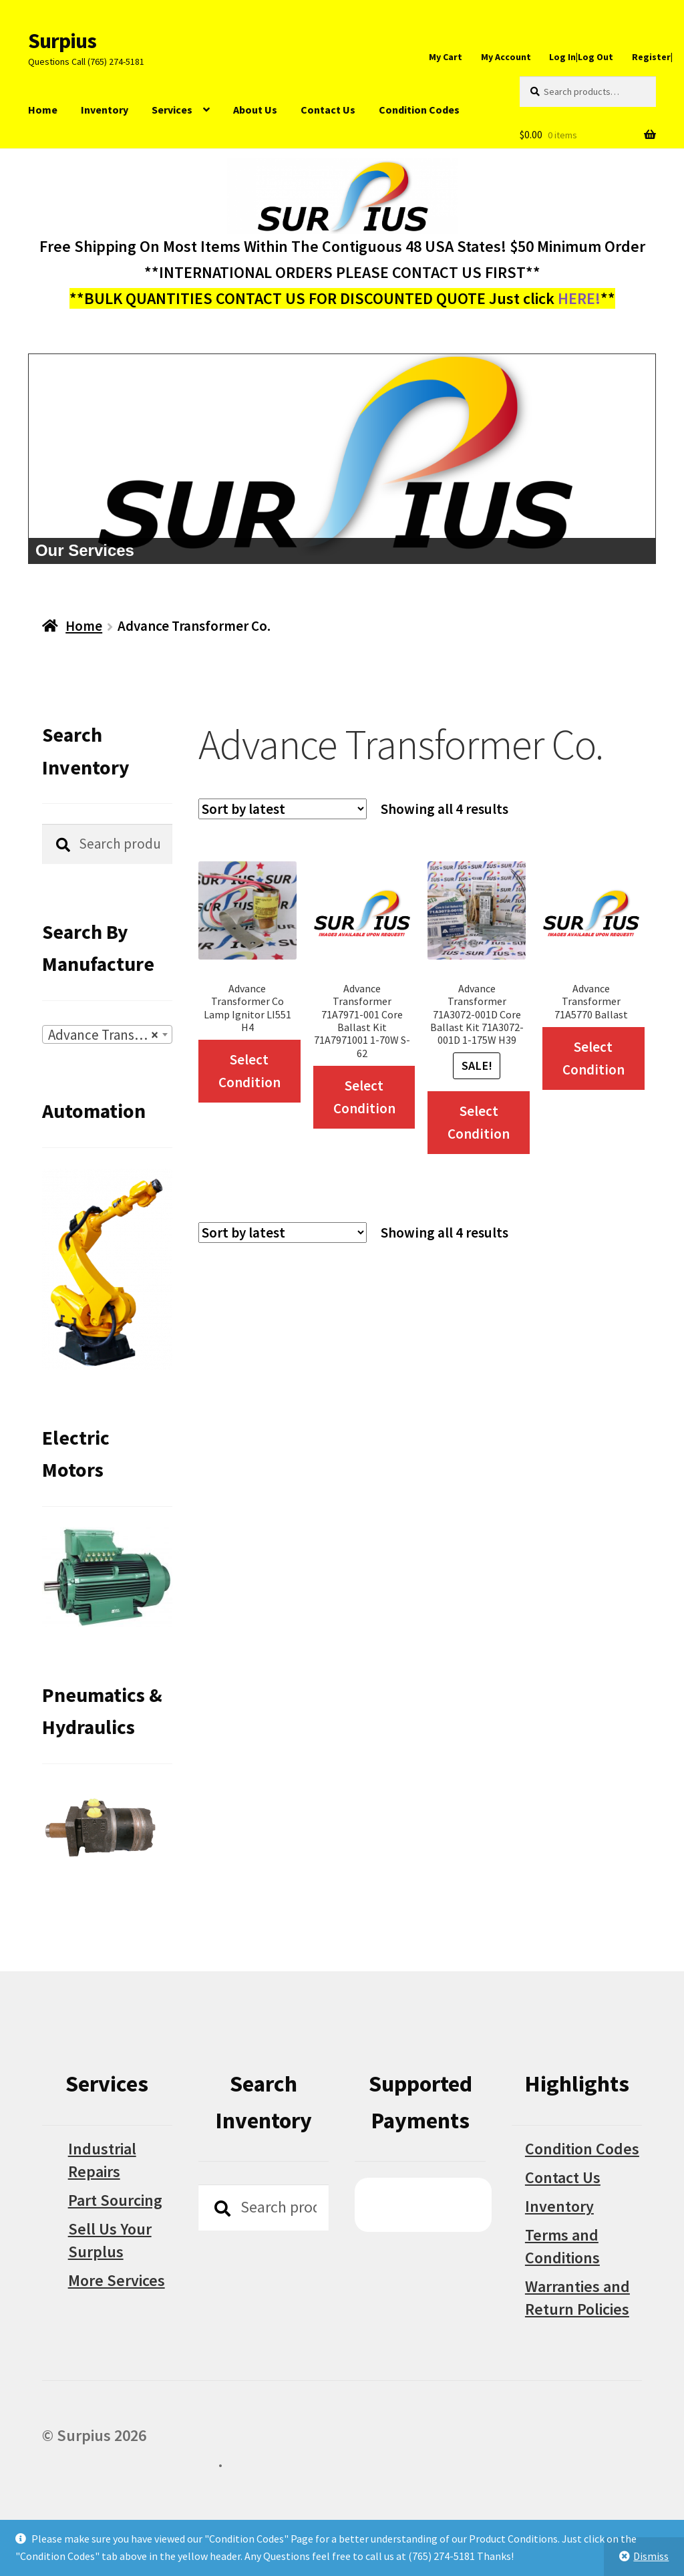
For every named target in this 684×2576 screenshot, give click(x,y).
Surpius (62, 40)
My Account (506, 57)
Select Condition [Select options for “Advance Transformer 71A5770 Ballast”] (593, 1058)
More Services (116, 2280)
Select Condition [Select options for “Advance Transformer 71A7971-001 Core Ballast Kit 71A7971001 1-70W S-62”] (364, 1097)
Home (42, 109)
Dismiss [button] (651, 2556)
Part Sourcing (115, 2200)
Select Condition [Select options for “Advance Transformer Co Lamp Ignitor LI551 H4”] (249, 1070)
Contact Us (328, 109)
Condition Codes (419, 109)
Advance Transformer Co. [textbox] (110, 1035)
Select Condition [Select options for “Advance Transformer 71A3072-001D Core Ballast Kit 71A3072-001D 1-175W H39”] (479, 1122)
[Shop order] (282, 809)
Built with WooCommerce (130, 2461)
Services (172, 109)
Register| (652, 57)
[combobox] (107, 1034)
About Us (255, 109)
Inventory (104, 109)
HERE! (579, 298)
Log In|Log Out (581, 57)
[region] (342, 458)
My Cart (445, 57)
